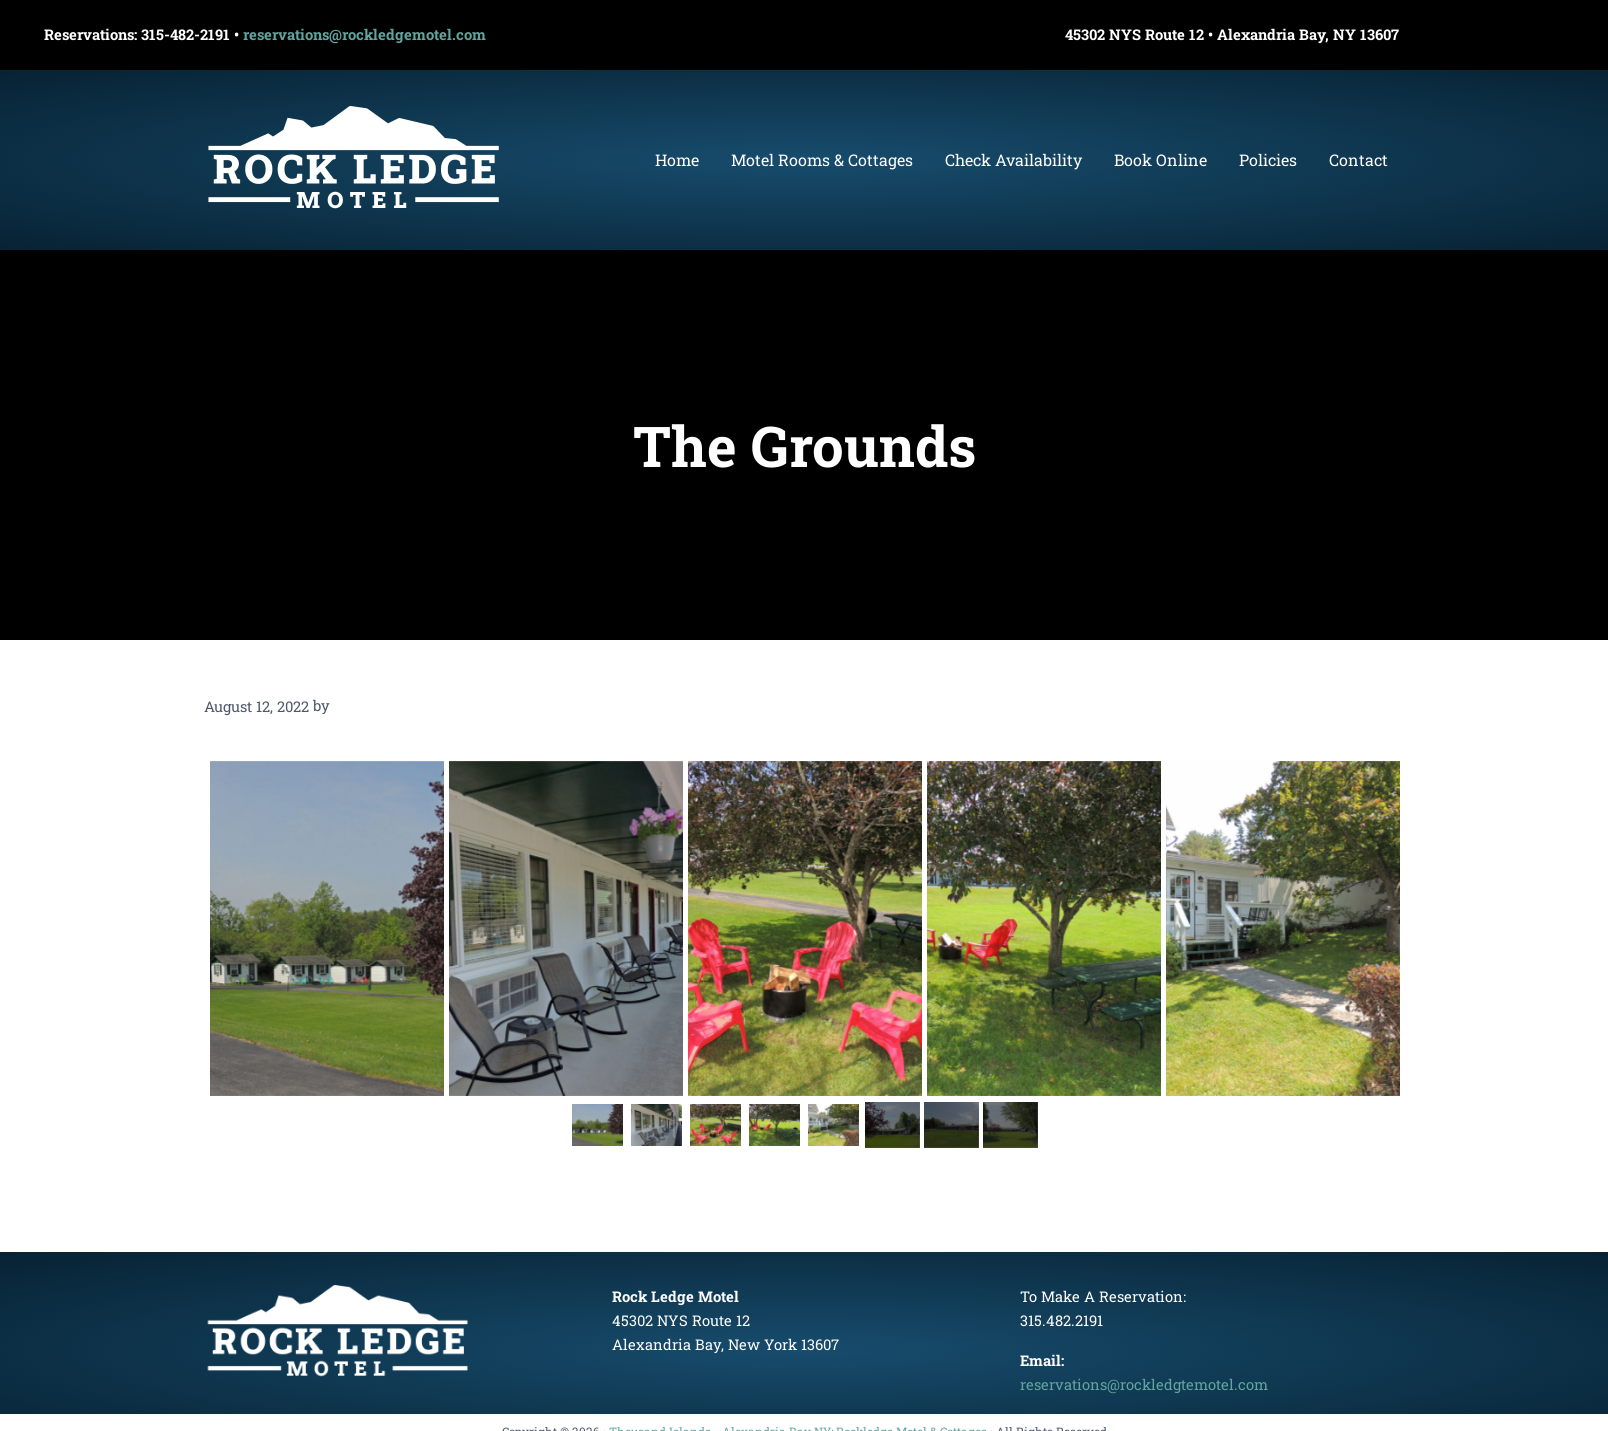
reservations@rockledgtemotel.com (1144, 1384)
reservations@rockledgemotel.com (364, 34)
